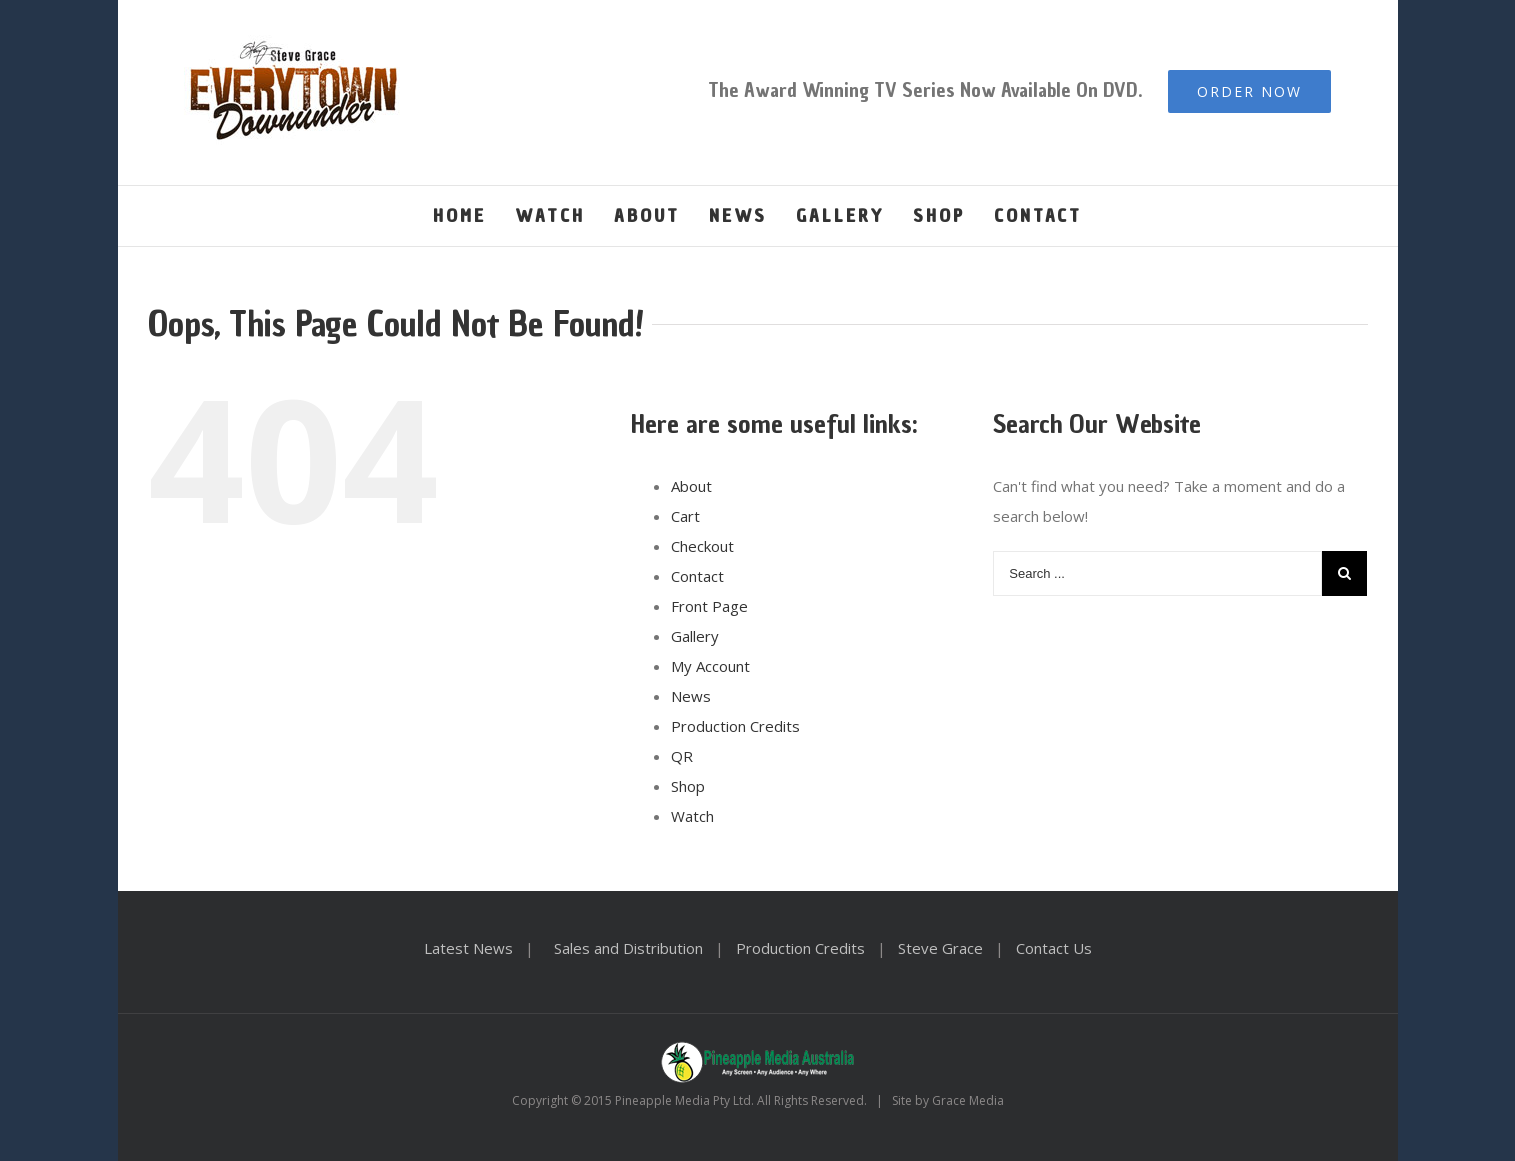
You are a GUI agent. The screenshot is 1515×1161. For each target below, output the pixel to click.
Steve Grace (940, 948)
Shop (688, 786)
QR (682, 756)
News (691, 696)
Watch (692, 816)
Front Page (709, 606)
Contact (697, 576)
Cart (685, 516)
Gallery (695, 636)
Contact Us (1054, 948)
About (691, 486)
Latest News (468, 948)
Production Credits (735, 726)
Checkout (702, 546)
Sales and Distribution (628, 948)
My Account (710, 666)
